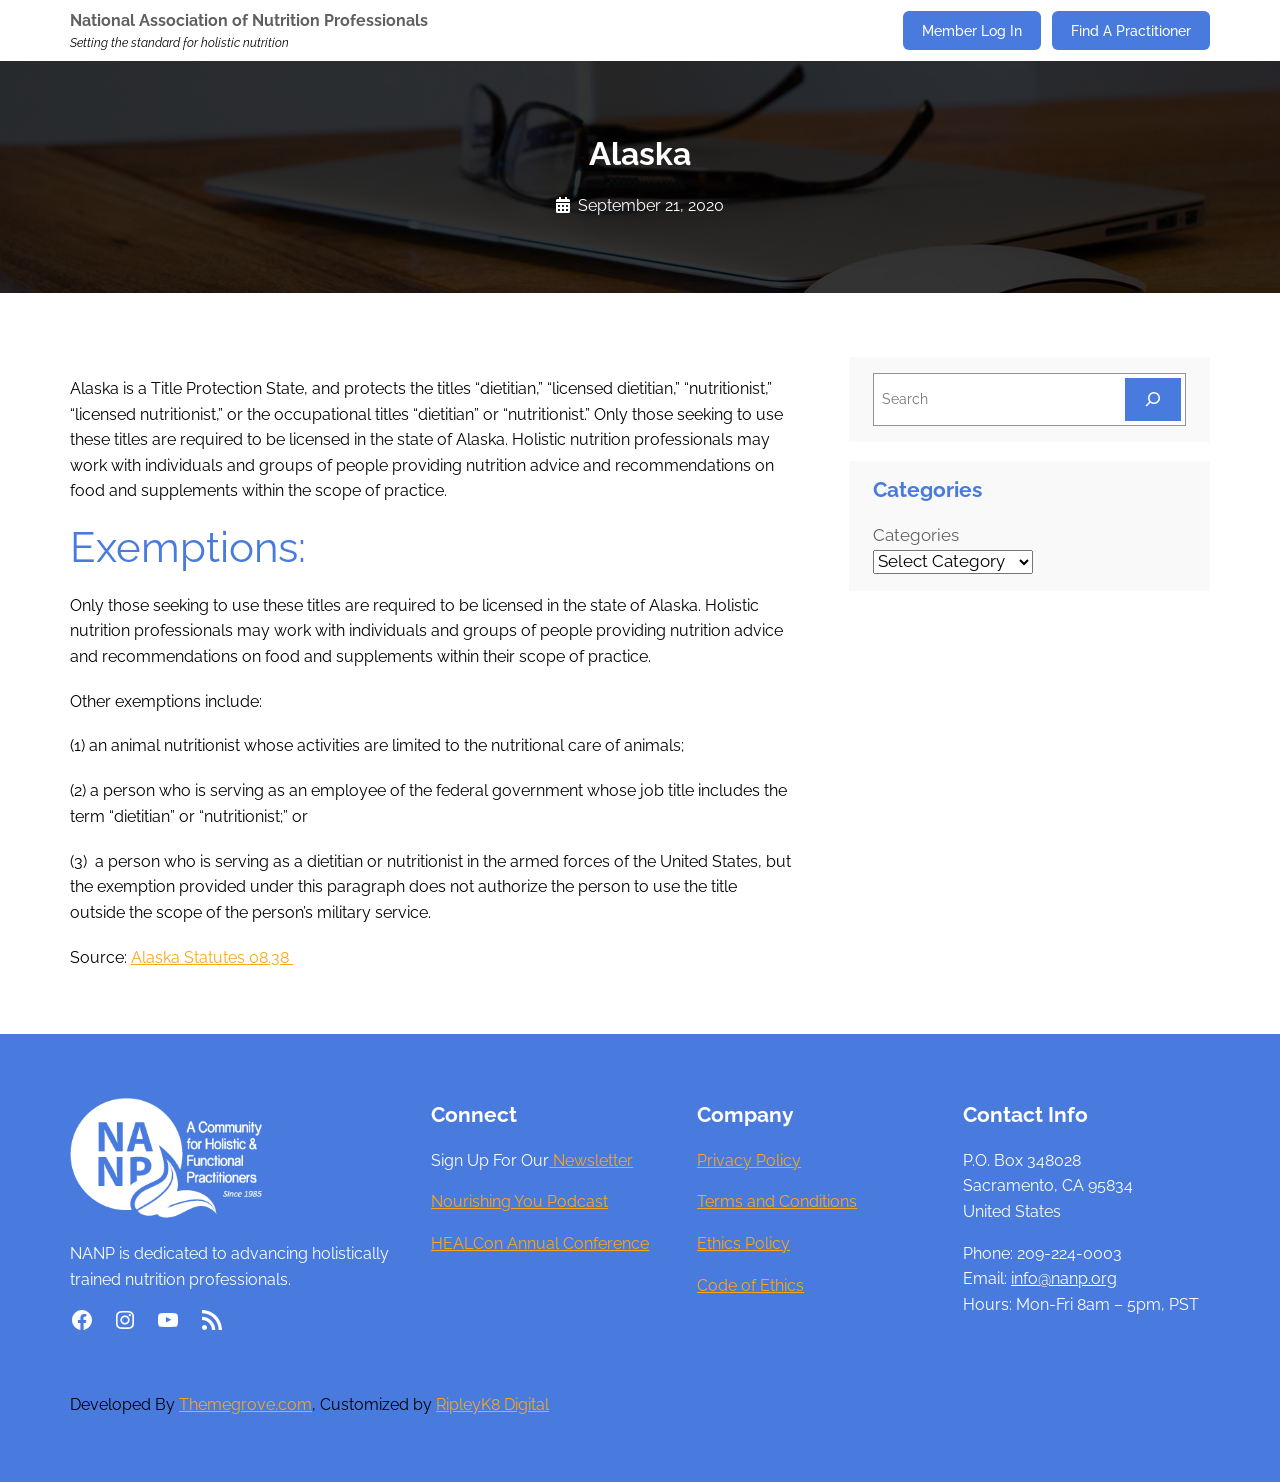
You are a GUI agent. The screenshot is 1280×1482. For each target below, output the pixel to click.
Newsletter (591, 1160)
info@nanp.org (1064, 1278)
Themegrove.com (245, 1404)
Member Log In (972, 30)
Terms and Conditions (777, 1201)
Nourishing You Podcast (519, 1201)
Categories (916, 535)
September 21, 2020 (651, 205)
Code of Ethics (750, 1285)
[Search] (1153, 399)
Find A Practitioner (1131, 30)
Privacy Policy (749, 1160)
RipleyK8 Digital (492, 1404)
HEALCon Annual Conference (540, 1243)
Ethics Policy (743, 1243)
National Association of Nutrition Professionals (249, 20)
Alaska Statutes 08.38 (212, 957)
